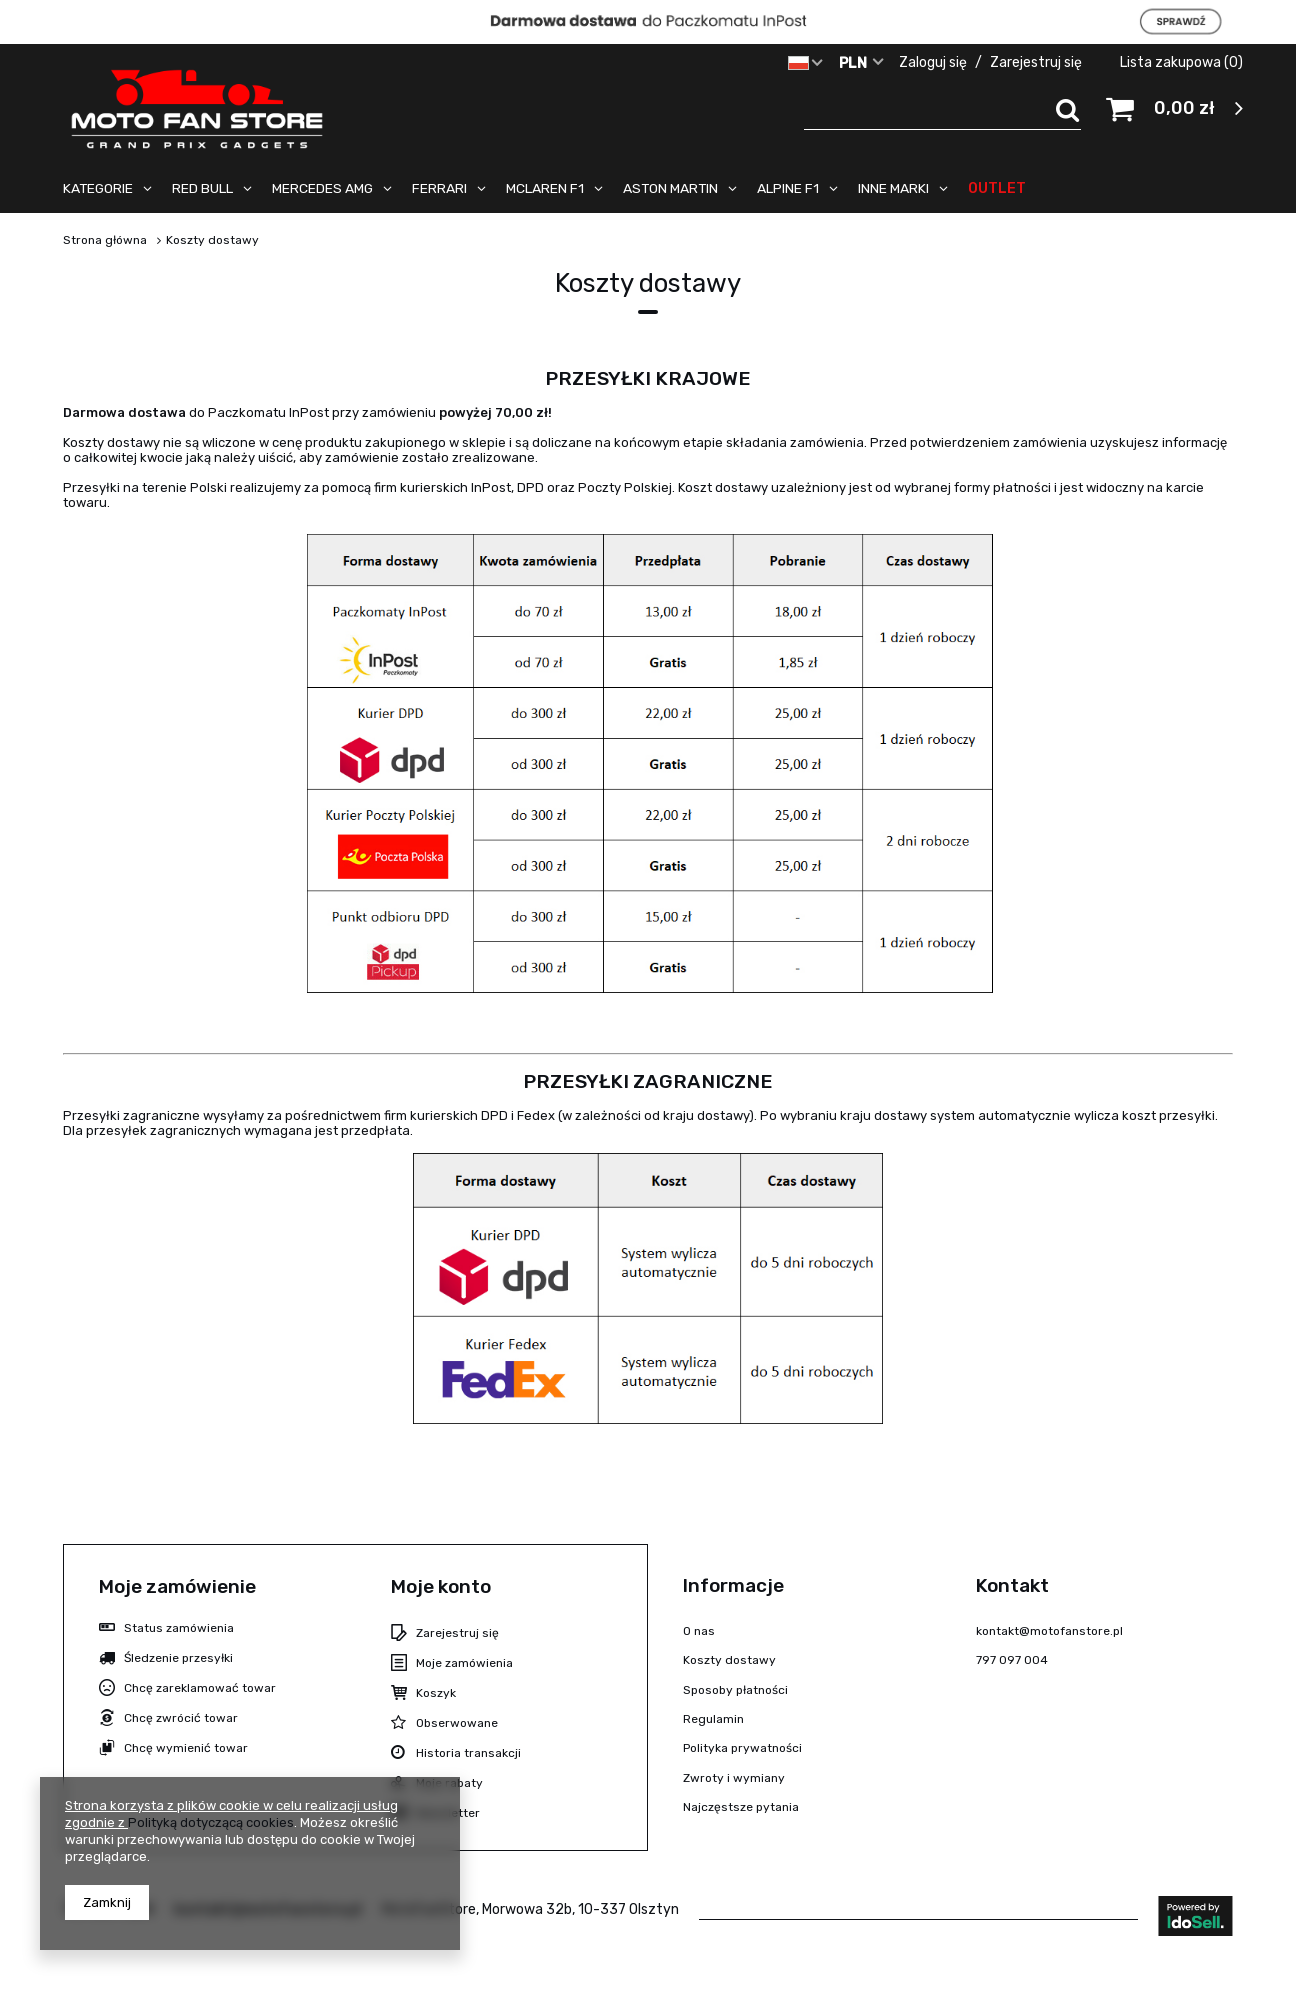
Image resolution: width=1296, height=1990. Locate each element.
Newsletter (448, 1813)
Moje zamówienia (464, 1663)
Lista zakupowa (1181, 62)
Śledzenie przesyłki (178, 1658)
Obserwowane (457, 1723)
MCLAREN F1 (545, 188)
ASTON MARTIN (670, 188)
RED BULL (202, 188)
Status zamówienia (179, 1628)
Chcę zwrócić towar (181, 1718)
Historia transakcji (468, 1753)
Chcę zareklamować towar (200, 1688)
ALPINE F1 (788, 188)
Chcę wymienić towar (186, 1748)
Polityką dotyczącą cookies (211, 1822)
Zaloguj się (934, 62)
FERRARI (439, 188)
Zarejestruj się (1037, 62)
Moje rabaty (449, 1783)
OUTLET (997, 188)
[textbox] (943, 109)
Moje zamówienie (177, 1586)
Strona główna (105, 240)
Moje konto (441, 1586)
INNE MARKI (893, 188)
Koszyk (436, 1693)
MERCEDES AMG (322, 188)
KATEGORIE (98, 188)
